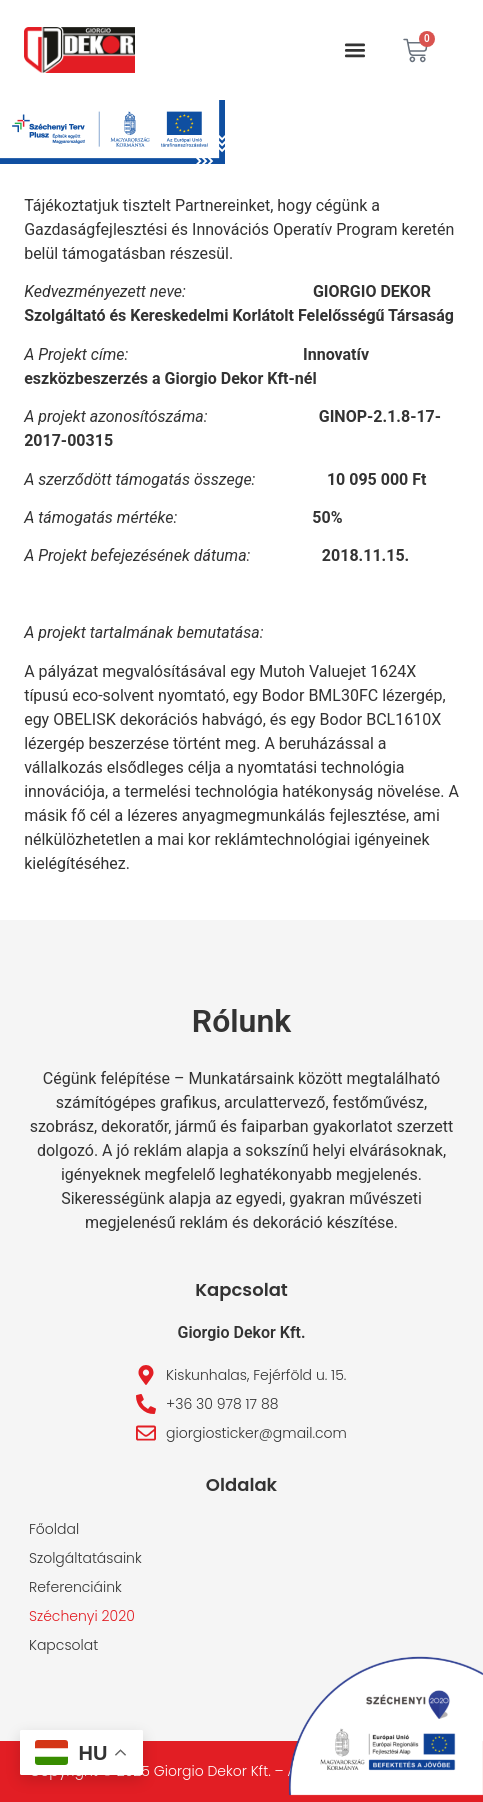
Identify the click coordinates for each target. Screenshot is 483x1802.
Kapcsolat (63, 1645)
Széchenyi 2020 (82, 1616)
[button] (355, 50)
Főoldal (54, 1529)
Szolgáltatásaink (85, 1558)
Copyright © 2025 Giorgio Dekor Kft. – (158, 1771)
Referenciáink (75, 1587)
